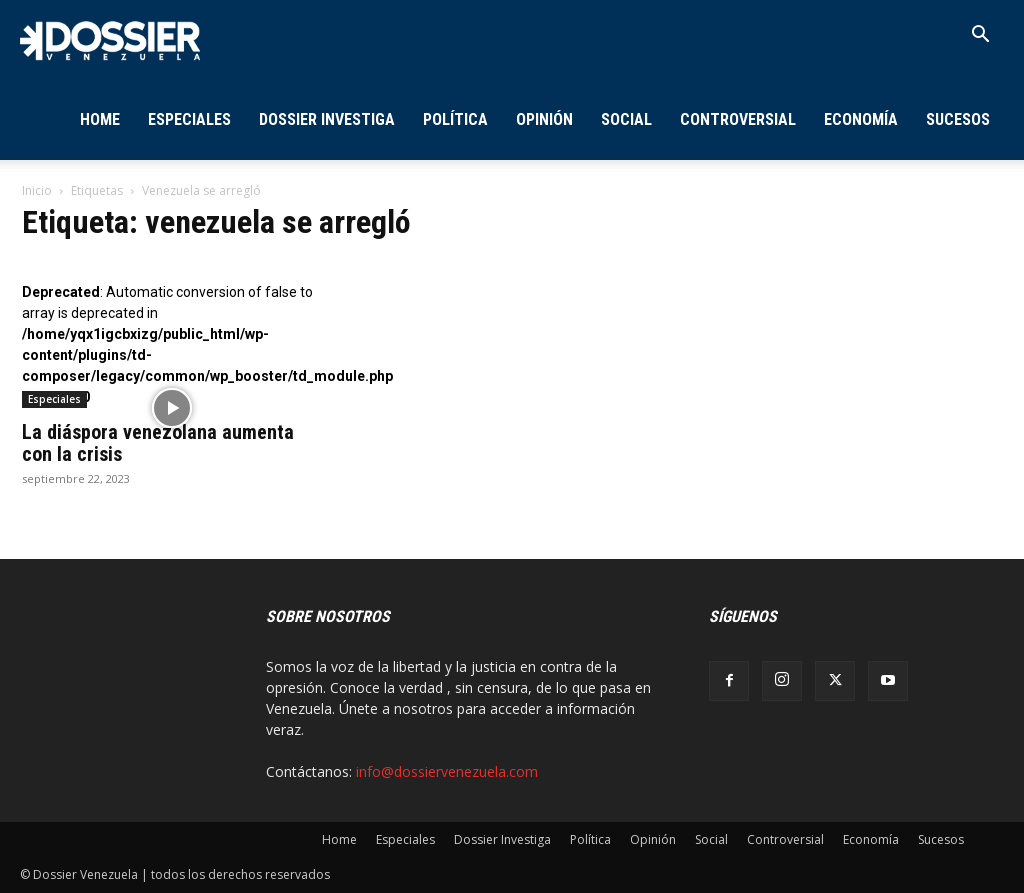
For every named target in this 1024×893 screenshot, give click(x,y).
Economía (861, 119)
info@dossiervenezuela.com (447, 771)
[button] (980, 36)
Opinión (544, 119)
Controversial (738, 119)
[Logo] (110, 39)
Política (455, 119)
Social (626, 119)
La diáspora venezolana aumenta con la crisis (158, 443)
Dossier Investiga (327, 119)
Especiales (189, 119)
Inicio (37, 190)
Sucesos (958, 119)
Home (100, 119)
